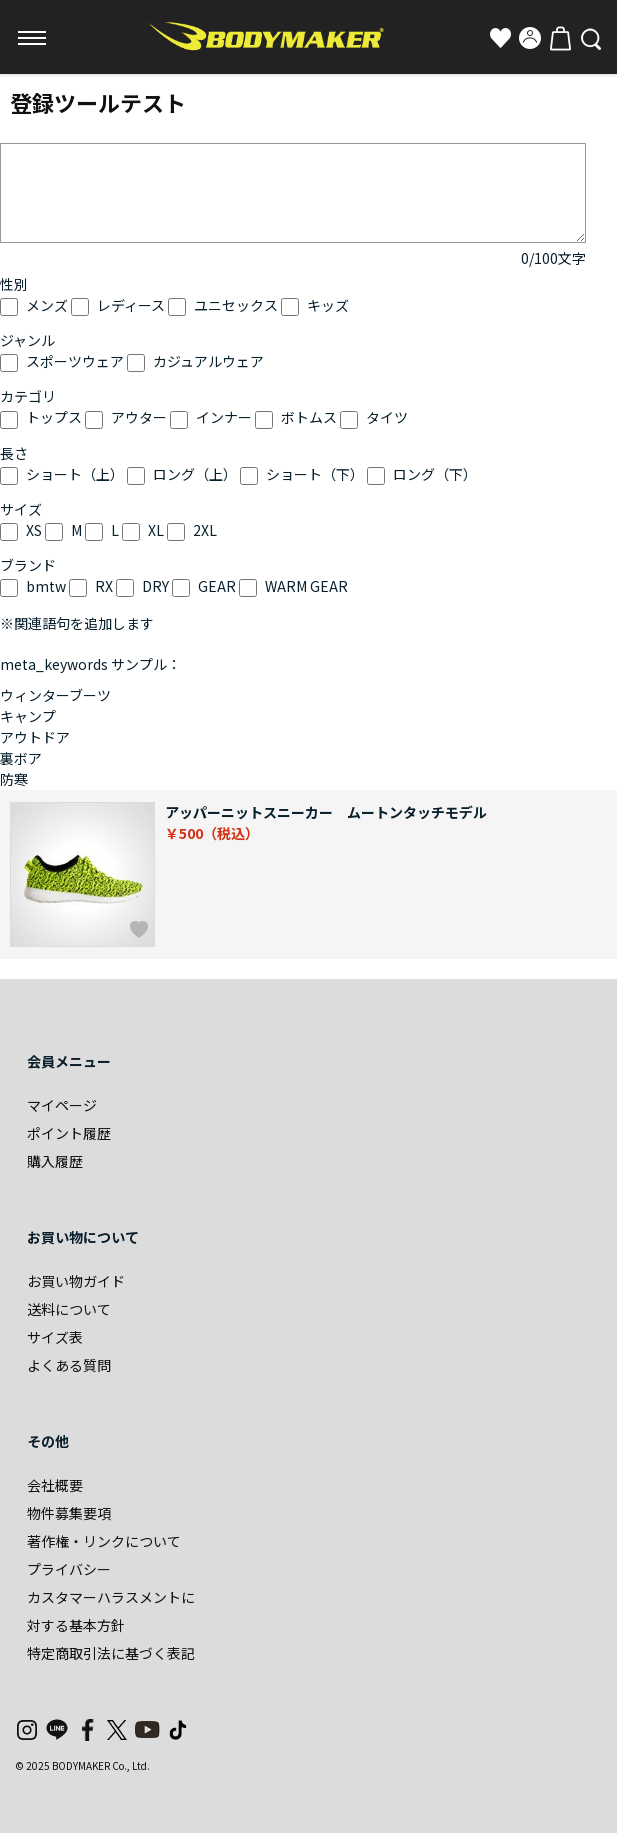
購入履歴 (55, 1161)
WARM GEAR (306, 586)
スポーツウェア (75, 361)
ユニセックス (236, 305)
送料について (69, 1309)
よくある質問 (69, 1365)
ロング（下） (435, 474)
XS (34, 530)
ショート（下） (315, 474)
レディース (131, 305)
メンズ (47, 305)
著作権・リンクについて (104, 1541)
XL (156, 530)
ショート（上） (75, 474)
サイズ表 (55, 1337)
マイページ (62, 1105)
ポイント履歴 (69, 1133)
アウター (139, 417)
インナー (224, 417)
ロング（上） (195, 474)
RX (104, 586)
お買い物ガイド (76, 1281)
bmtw (46, 586)
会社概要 (55, 1485)
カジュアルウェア (208, 361)
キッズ (328, 305)
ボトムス (309, 417)
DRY (155, 586)
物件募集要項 (69, 1513)
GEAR (217, 586)
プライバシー (69, 1569)
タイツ (387, 417)
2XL (205, 530)
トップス (54, 417)
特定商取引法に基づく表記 (111, 1653)
